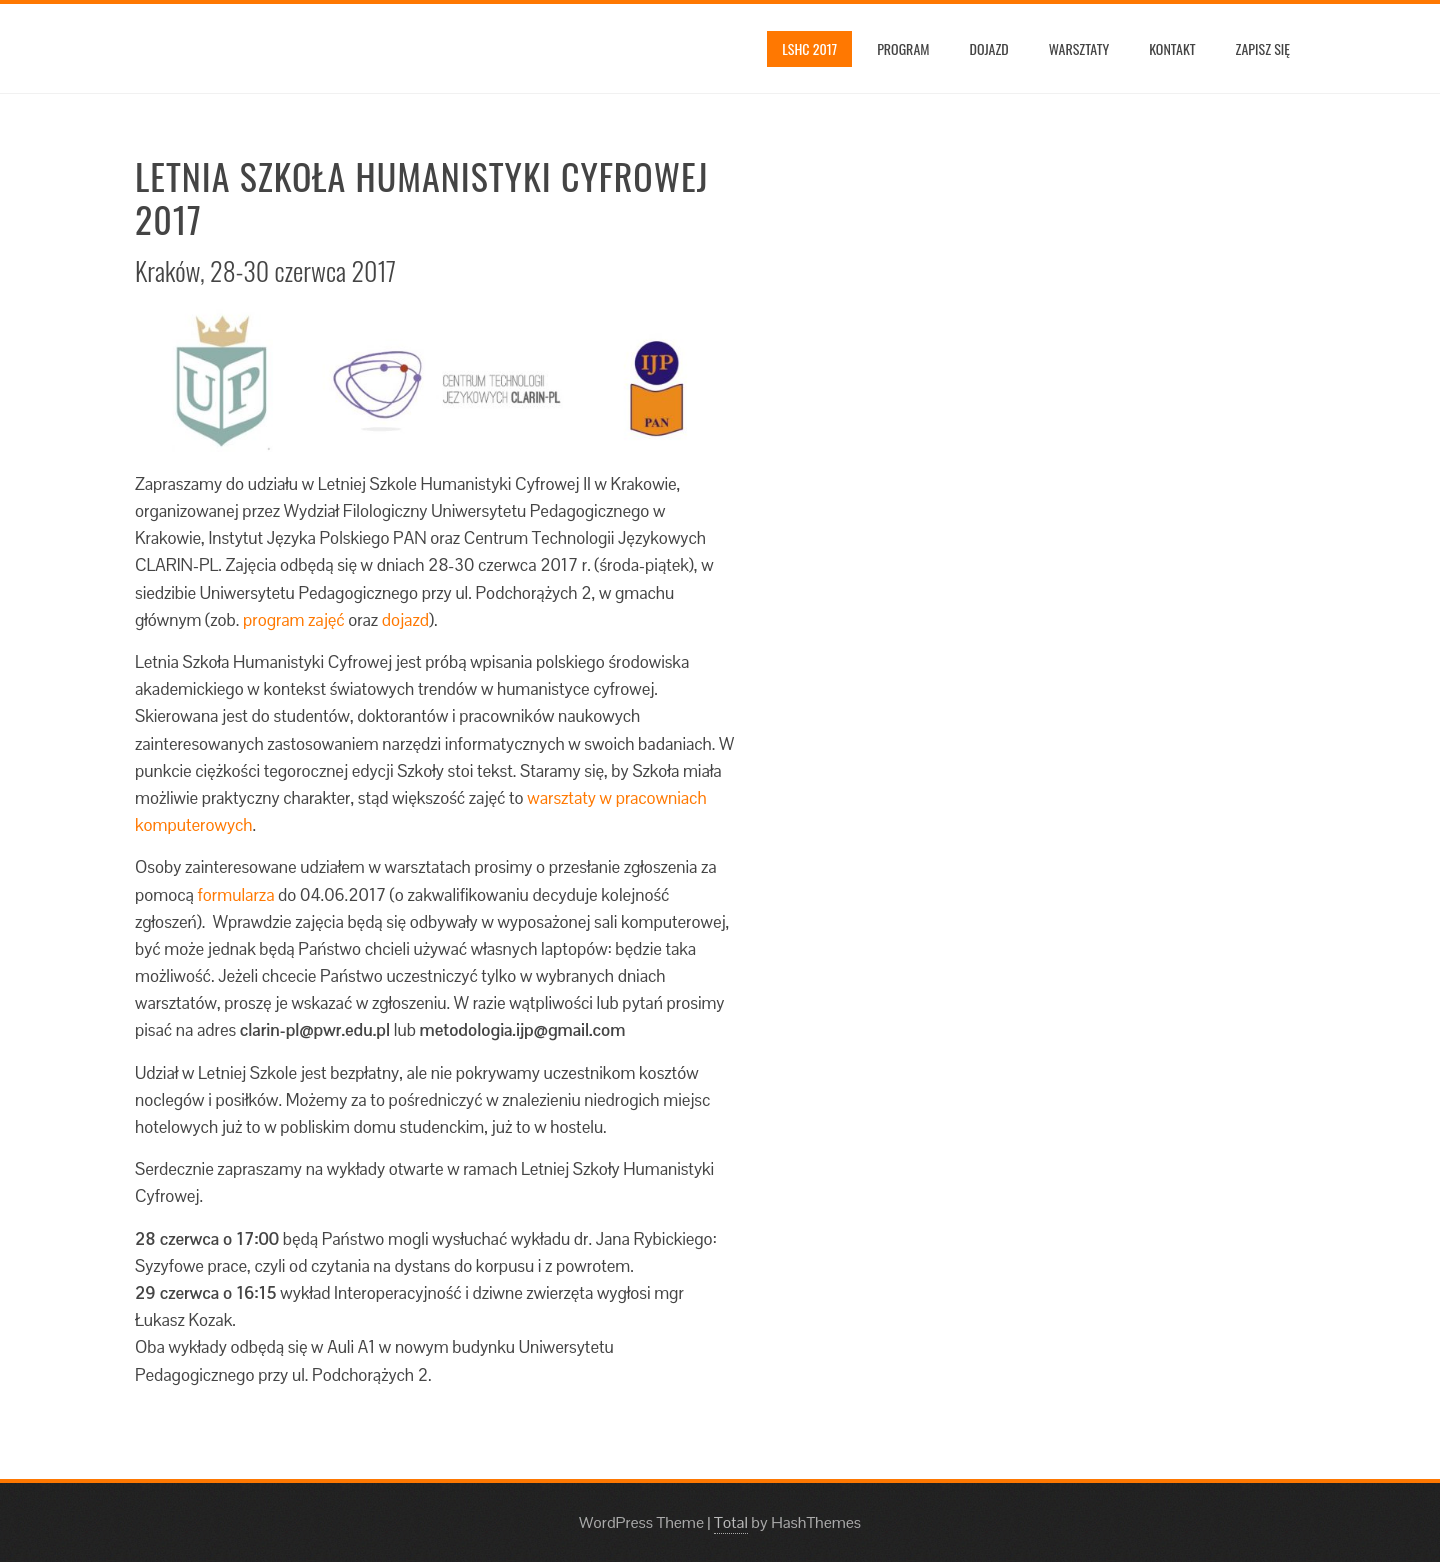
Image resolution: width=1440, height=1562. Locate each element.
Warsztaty (1079, 48)
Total (731, 1522)
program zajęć (294, 620)
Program (903, 48)
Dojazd (989, 48)
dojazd (405, 620)
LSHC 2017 (809, 48)
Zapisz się (1263, 48)
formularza (236, 895)
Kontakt (1172, 48)
